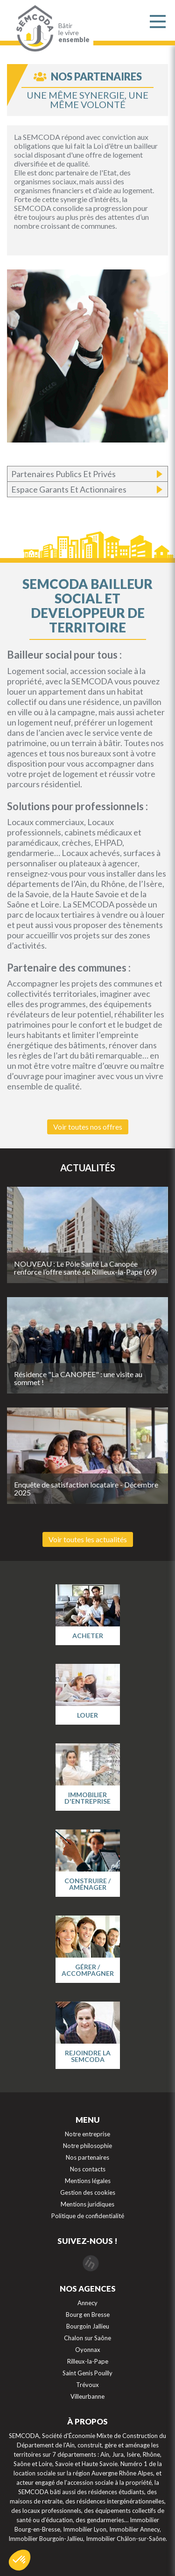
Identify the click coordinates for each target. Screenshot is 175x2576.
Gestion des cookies (87, 2192)
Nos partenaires (87, 2157)
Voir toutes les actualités (88, 1539)
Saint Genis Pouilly (87, 2373)
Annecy (87, 2303)
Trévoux (87, 2384)
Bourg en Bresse (88, 2314)
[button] (19, 2560)
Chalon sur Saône (87, 2338)
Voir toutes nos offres (87, 1126)
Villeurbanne (87, 2396)
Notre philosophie (87, 2145)
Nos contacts (87, 2169)
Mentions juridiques (87, 2204)
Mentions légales (88, 2180)
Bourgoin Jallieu (87, 2326)
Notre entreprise (87, 2134)
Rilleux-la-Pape (87, 2361)
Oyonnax (87, 2349)
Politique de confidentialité (87, 2216)
